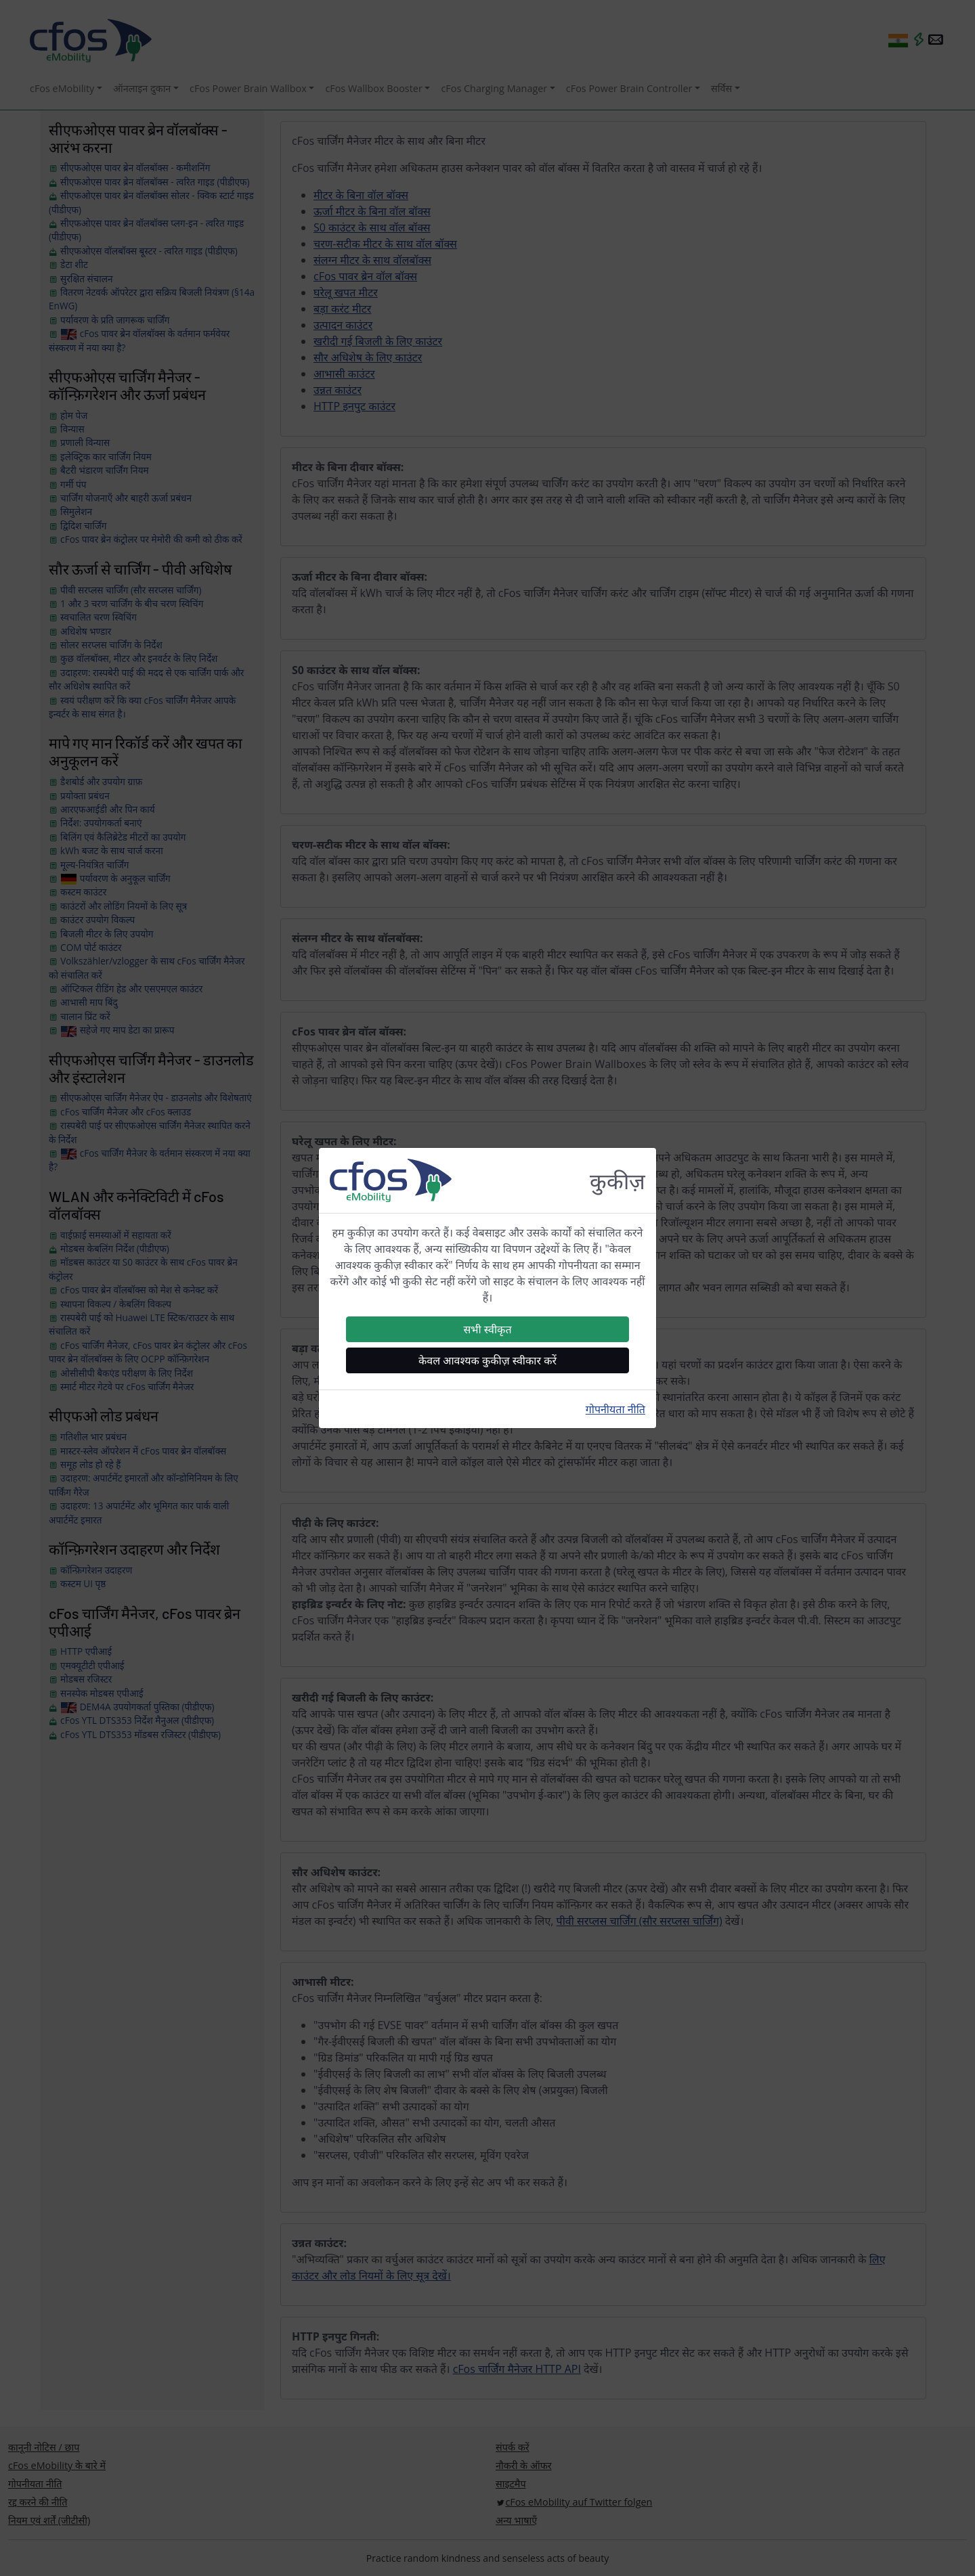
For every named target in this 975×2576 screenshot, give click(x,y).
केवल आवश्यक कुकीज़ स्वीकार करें (487, 1360)
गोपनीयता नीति (615, 1409)
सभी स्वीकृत (487, 1329)
